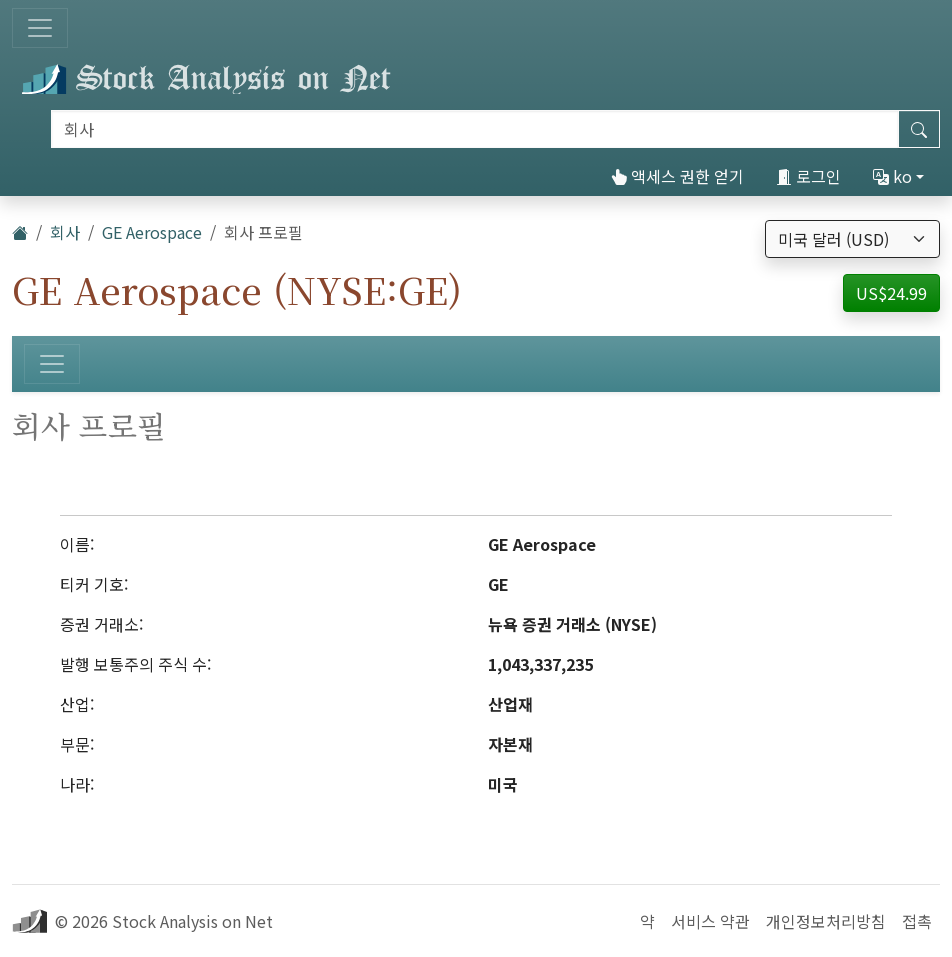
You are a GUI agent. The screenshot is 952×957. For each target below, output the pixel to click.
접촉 (917, 921)
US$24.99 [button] (891, 293)
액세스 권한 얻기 (677, 176)
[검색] (475, 129)
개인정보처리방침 (826, 921)
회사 (65, 232)
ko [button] (892, 176)
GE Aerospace (152, 232)
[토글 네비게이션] (40, 28)
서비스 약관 (710, 921)
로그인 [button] (808, 176)
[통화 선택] (852, 239)
